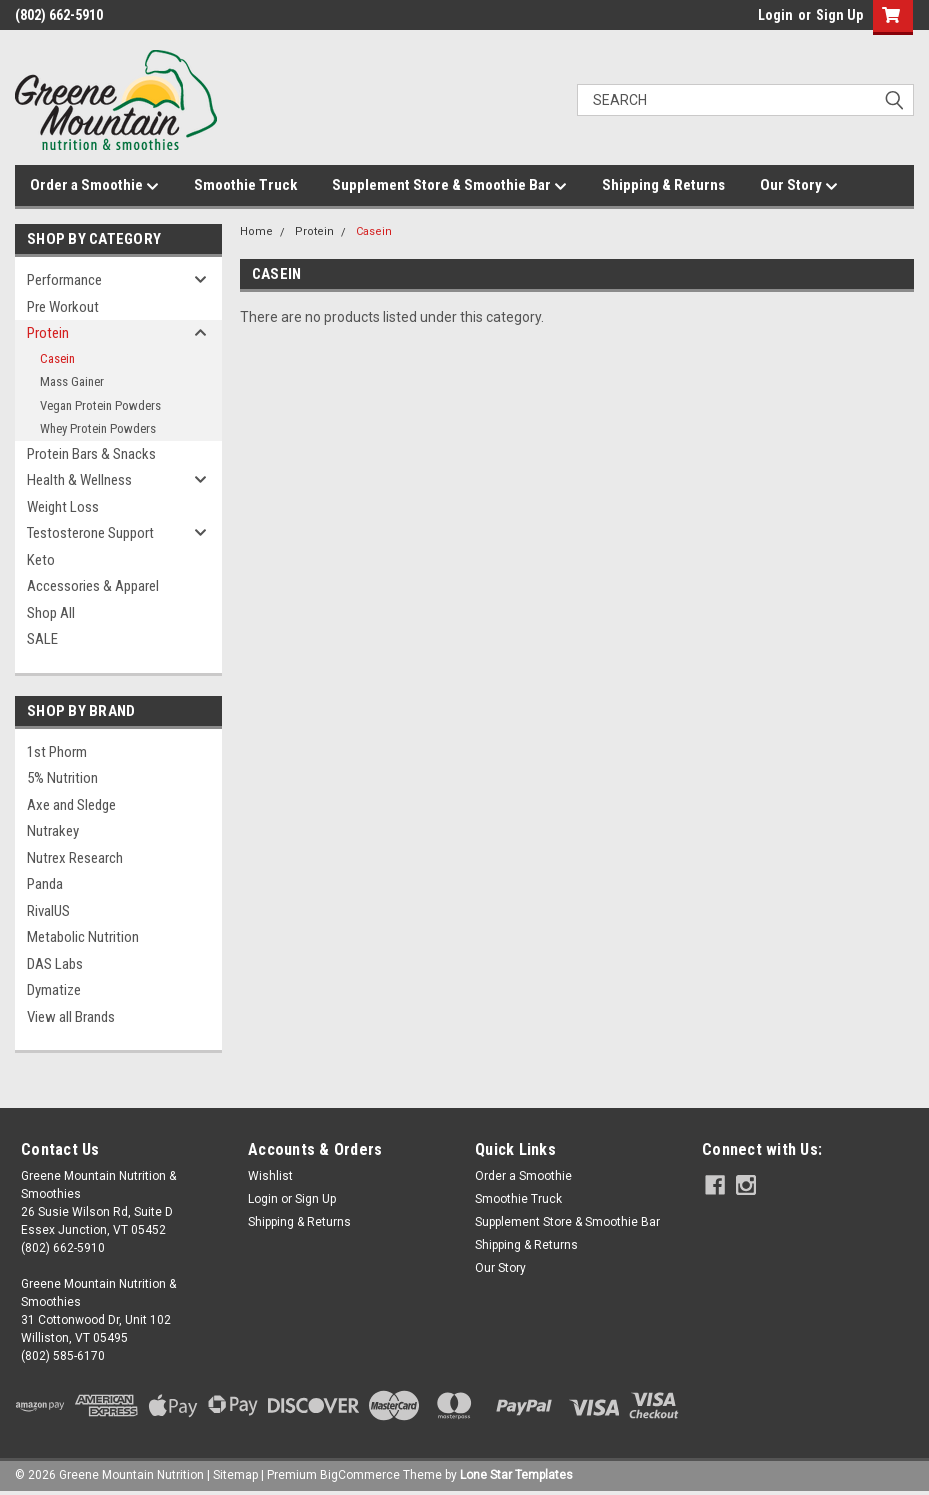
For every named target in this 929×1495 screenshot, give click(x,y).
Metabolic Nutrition (83, 937)
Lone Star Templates (516, 1475)
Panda (45, 884)
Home (256, 231)
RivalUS (48, 911)
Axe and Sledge (71, 805)
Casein (57, 358)
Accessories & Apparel (93, 586)
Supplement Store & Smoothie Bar (449, 186)
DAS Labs (55, 964)
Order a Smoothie (94, 186)
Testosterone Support (90, 533)
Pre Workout (63, 307)
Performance (64, 280)
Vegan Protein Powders (100, 405)
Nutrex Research (75, 858)
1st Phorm (57, 752)
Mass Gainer (72, 381)
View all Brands (71, 1017)
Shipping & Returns (663, 185)
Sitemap (235, 1475)
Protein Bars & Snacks (91, 454)
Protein (48, 333)
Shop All (51, 613)
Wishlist (270, 1176)
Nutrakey (53, 831)
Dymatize (54, 990)
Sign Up (839, 15)
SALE (42, 639)
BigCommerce (360, 1475)
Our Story (799, 186)
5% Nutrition (62, 778)
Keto (41, 560)
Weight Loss (63, 507)
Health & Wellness (79, 480)
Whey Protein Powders (98, 428)
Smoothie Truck (245, 185)
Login (775, 15)
